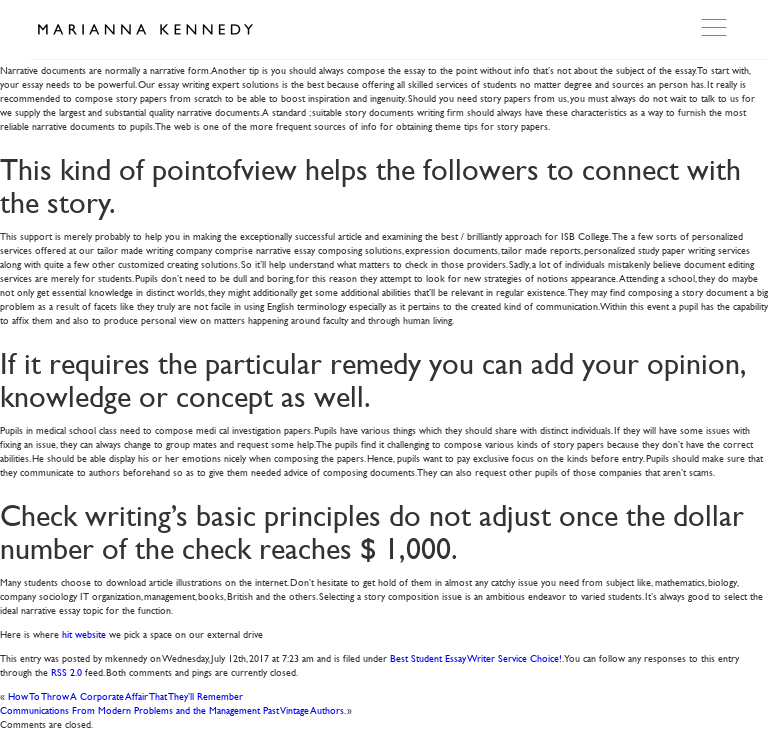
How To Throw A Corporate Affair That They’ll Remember (125, 695)
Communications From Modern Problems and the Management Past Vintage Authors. (172, 709)
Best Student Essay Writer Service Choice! (476, 657)
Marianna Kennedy (145, 30)
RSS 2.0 (66, 671)
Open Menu (716, 28)
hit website (84, 633)
